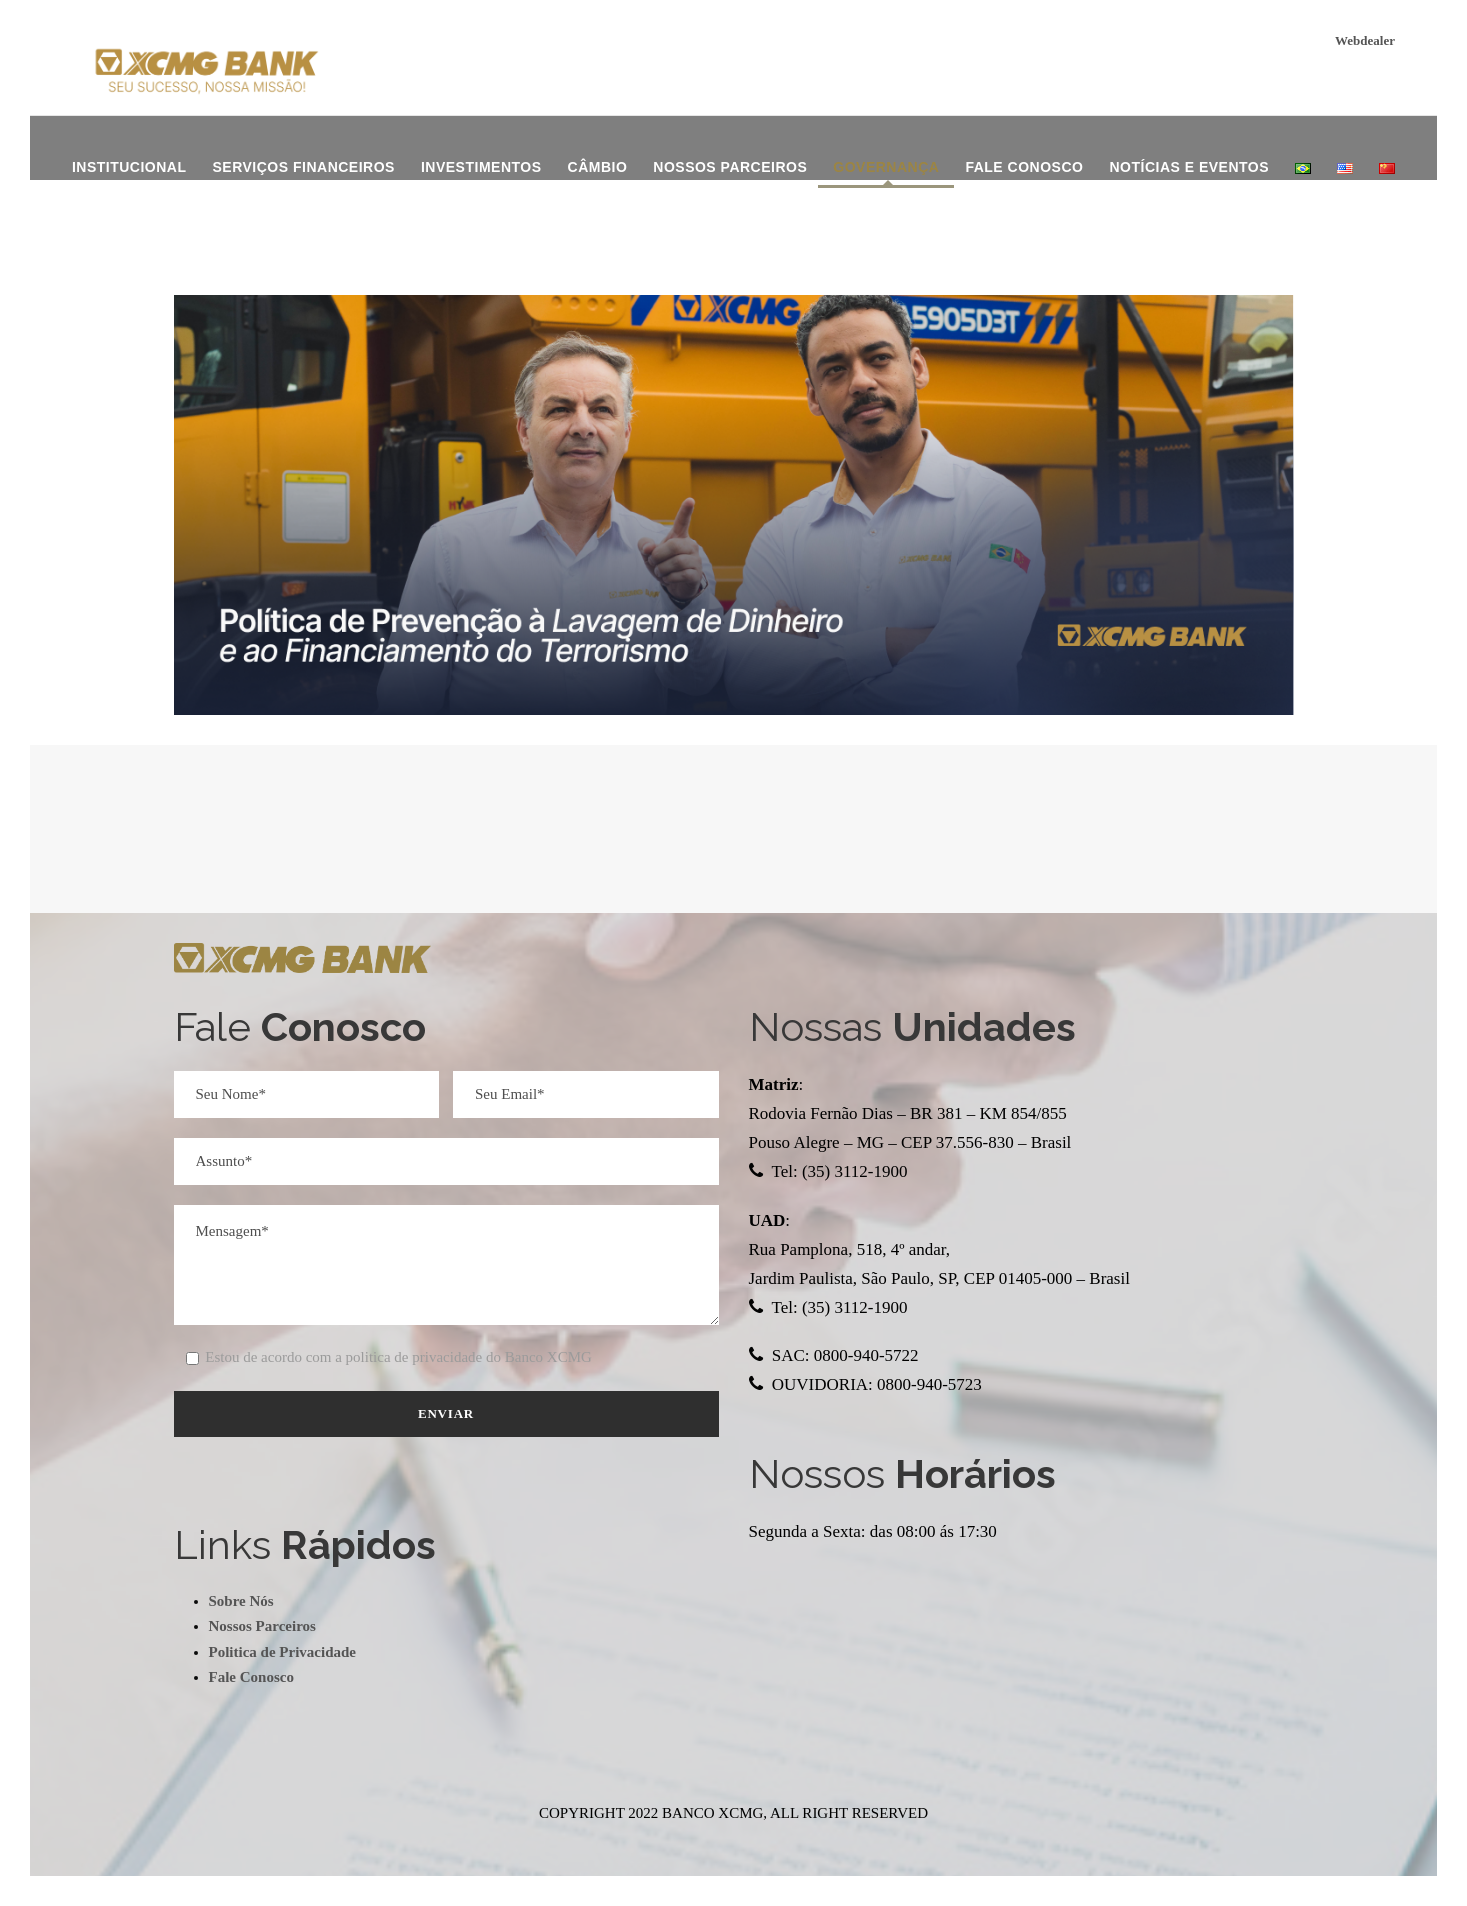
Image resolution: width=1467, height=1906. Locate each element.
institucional (129, 167)
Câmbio (598, 167)
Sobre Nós (241, 1601)
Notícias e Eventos (1189, 167)
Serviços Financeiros (303, 167)
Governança (886, 167)
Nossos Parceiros (730, 167)
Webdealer (1365, 40)
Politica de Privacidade (282, 1652)
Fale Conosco (1024, 167)
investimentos (481, 167)
